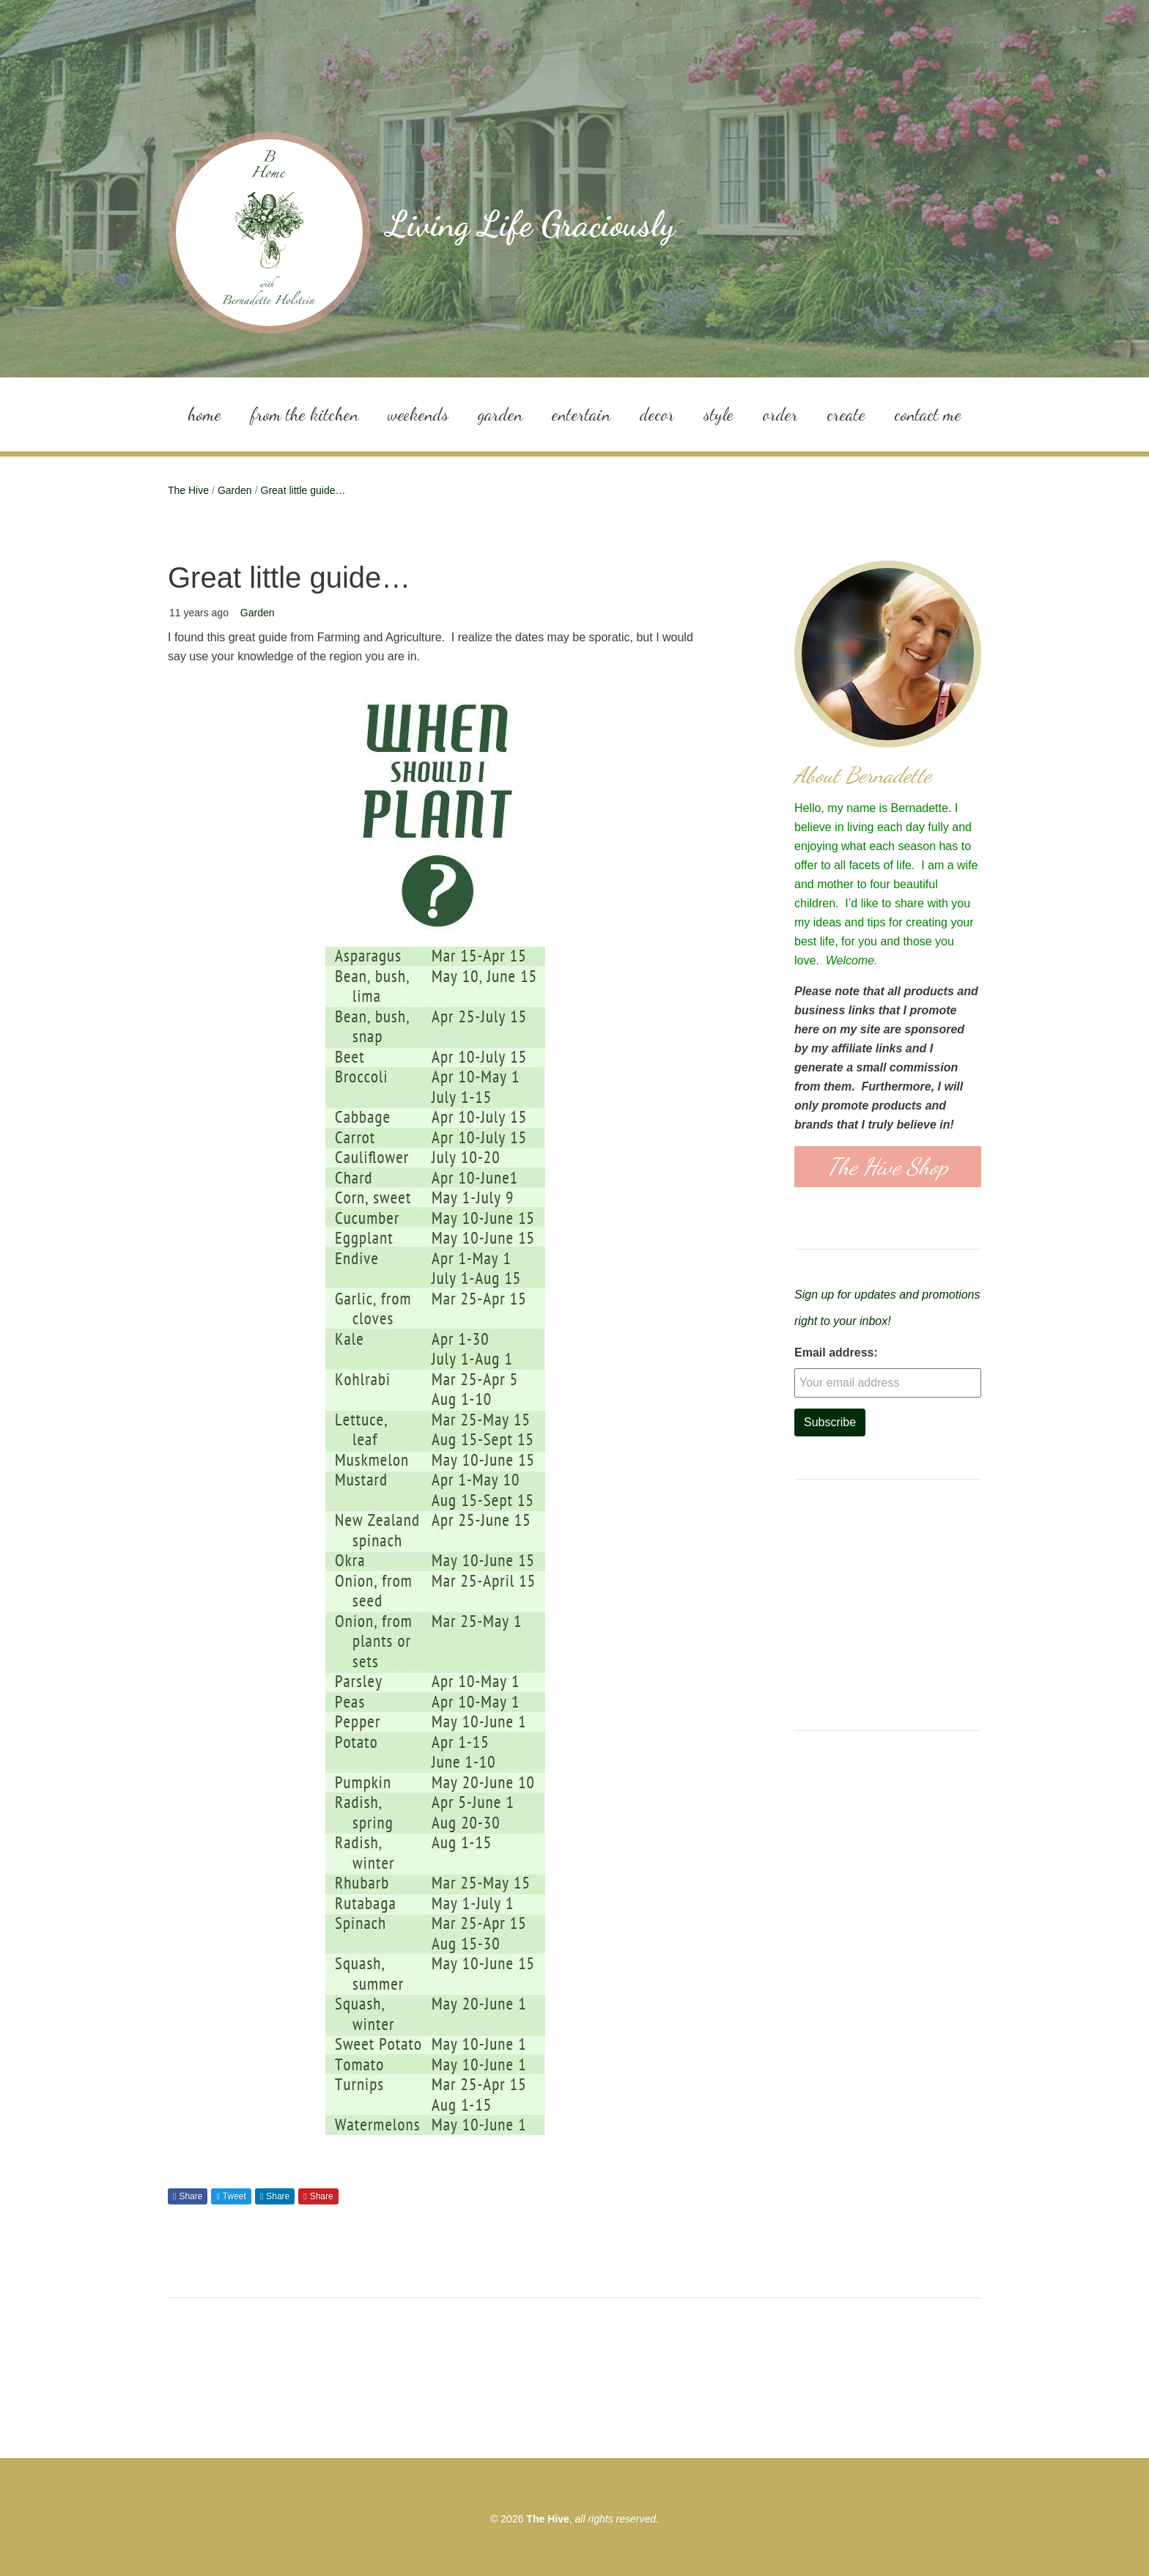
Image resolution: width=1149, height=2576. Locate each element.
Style (718, 414)
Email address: (836, 1352)
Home (204, 414)
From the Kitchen (304, 414)
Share (190, 2196)
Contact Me (928, 414)
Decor (657, 414)
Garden (500, 414)
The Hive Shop (887, 1167)
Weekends (418, 414)
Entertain (581, 414)
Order (780, 414)
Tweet (234, 2196)
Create (846, 414)
